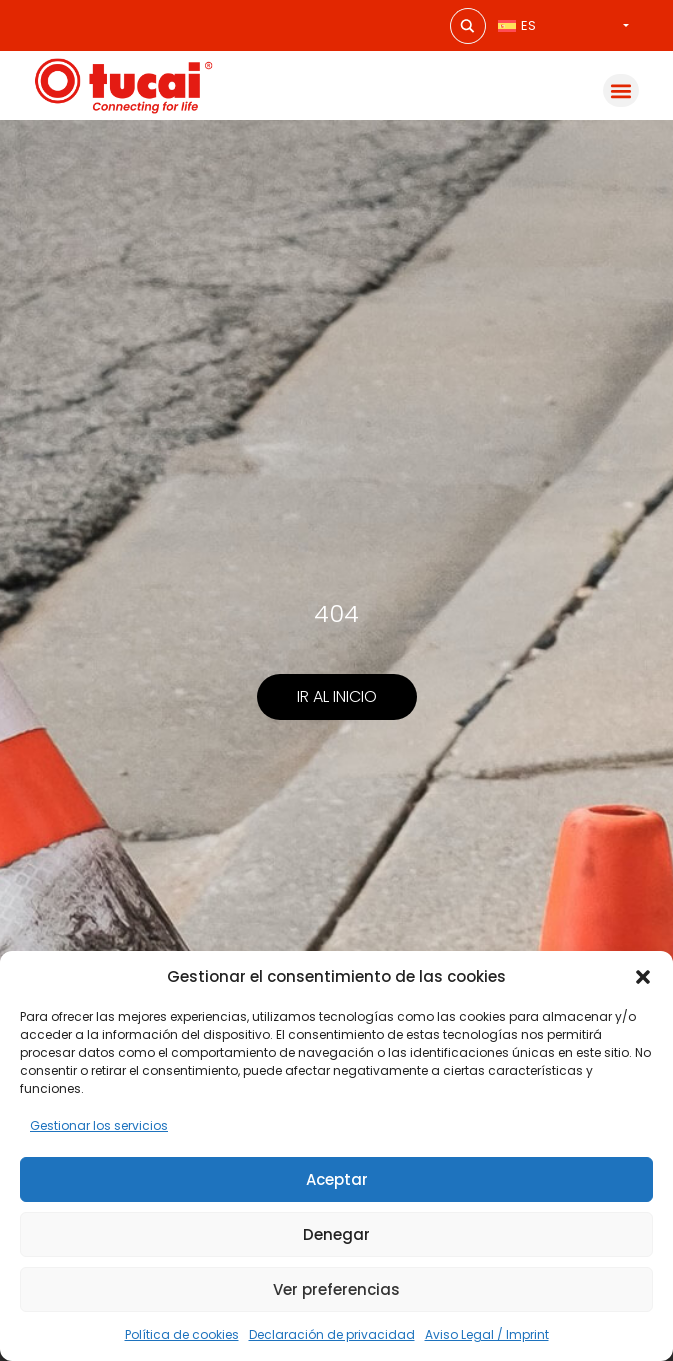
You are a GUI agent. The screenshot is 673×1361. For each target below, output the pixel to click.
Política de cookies (182, 1334)
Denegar (336, 1234)
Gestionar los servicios (99, 1125)
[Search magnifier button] (468, 26)
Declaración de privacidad (332, 1334)
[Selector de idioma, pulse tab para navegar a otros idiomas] (563, 25)
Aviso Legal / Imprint (487, 1334)
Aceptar (337, 1179)
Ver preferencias (336, 1289)
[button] (643, 977)
